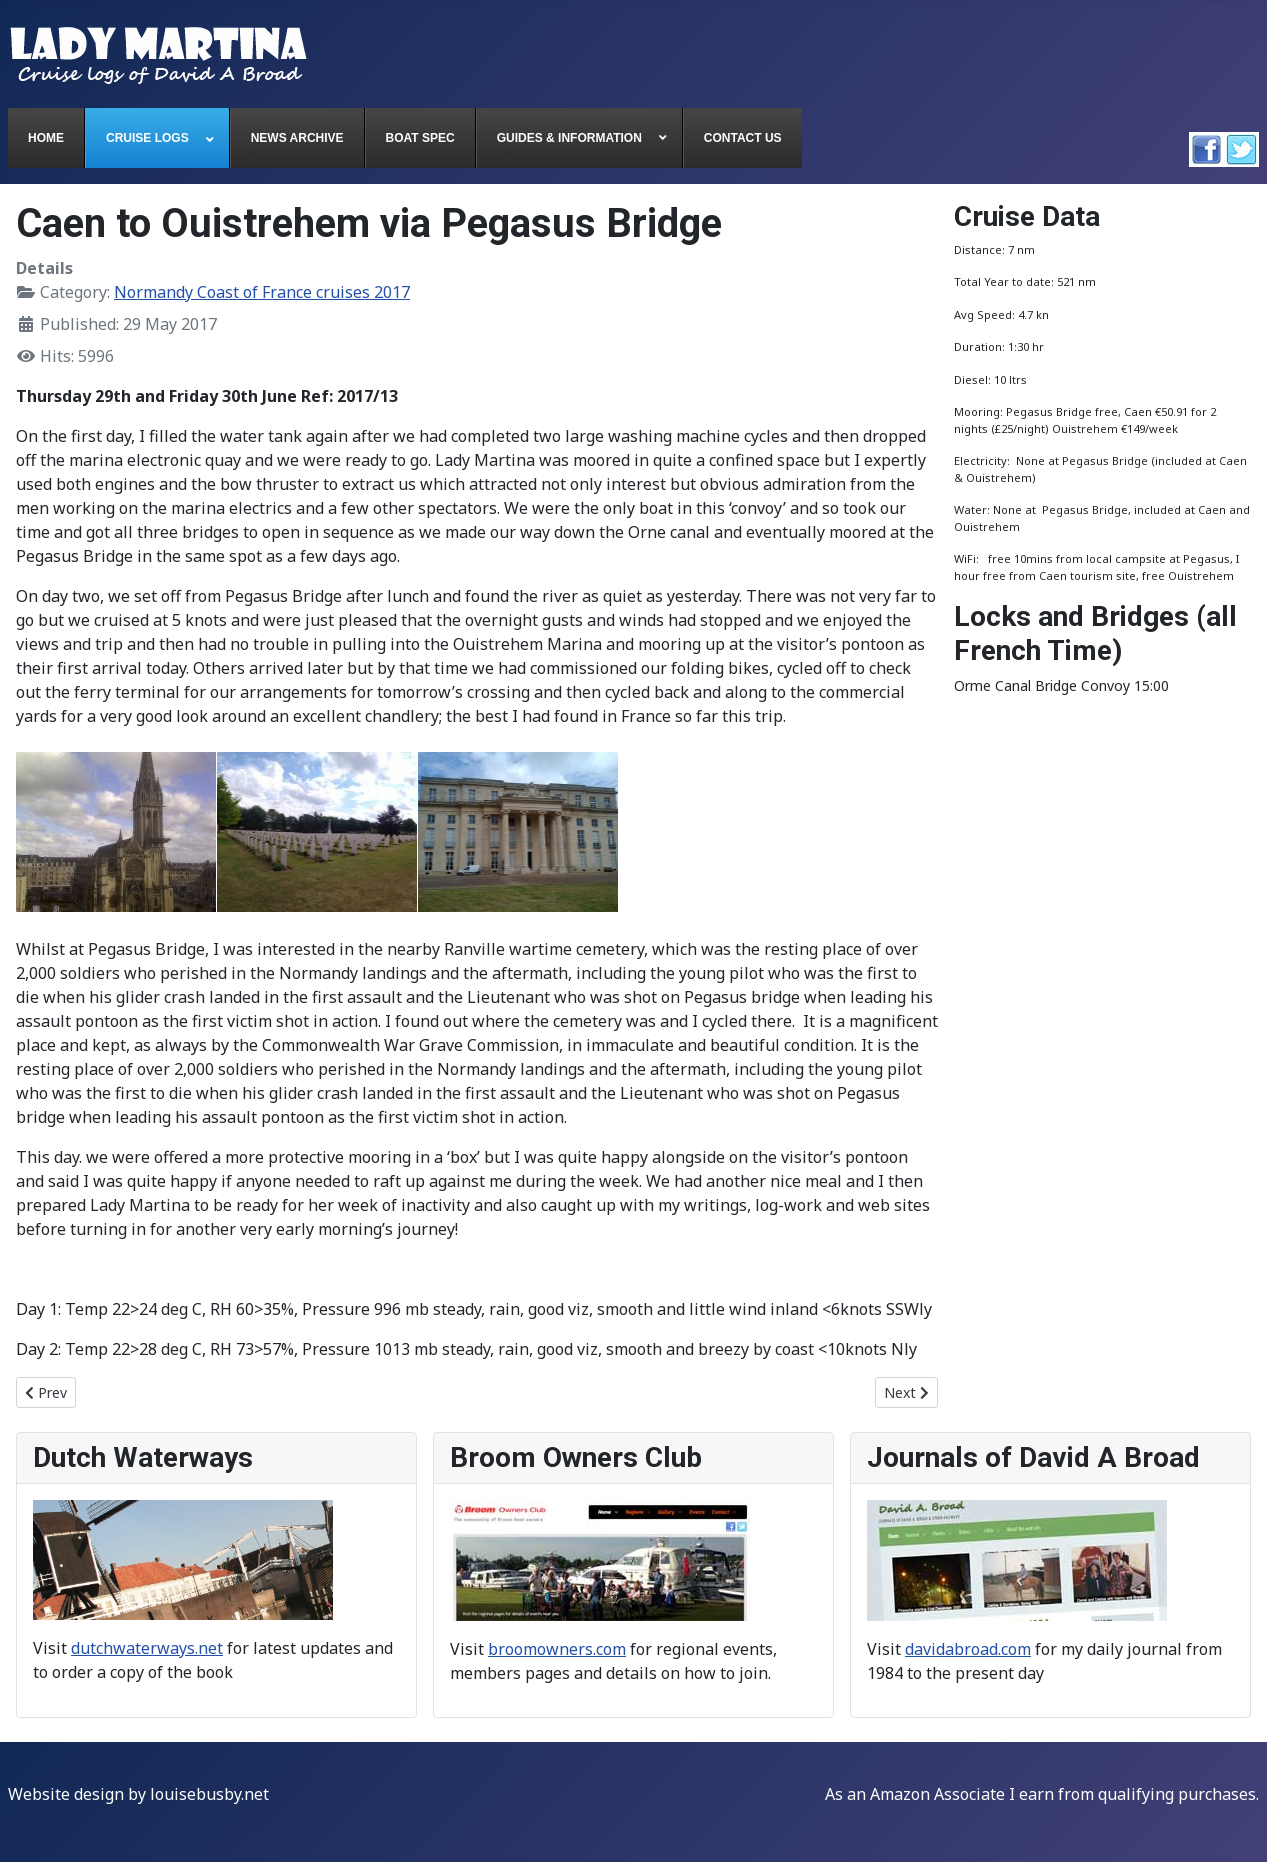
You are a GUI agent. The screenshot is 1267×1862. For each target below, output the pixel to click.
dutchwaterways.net (147, 1648)
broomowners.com (557, 1649)
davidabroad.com (968, 1649)
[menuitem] (46, 138)
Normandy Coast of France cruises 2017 (262, 292)
